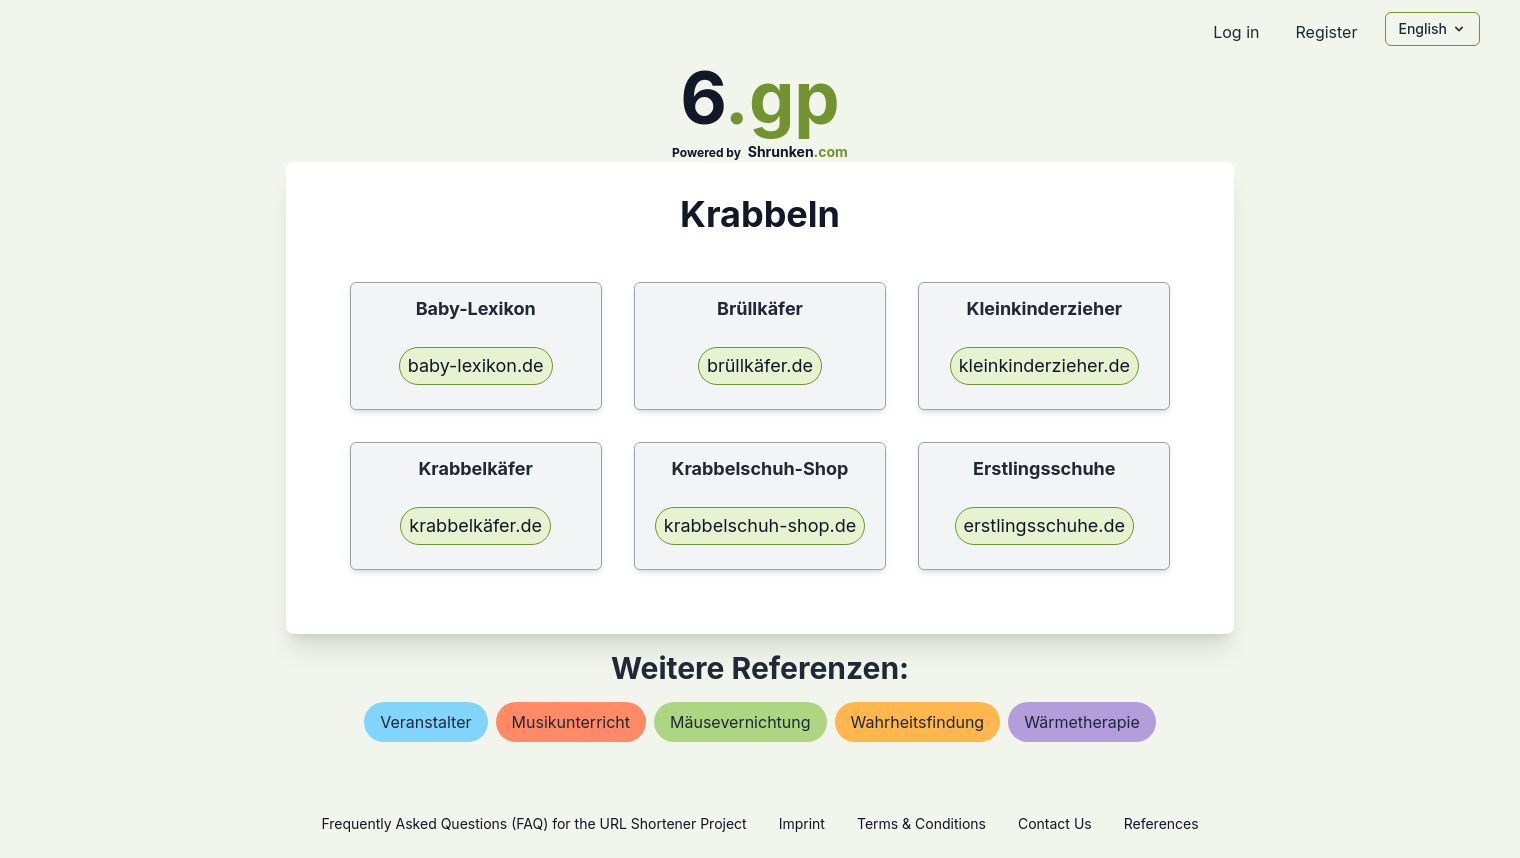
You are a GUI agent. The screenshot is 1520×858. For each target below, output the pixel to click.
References (1161, 823)
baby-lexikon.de (476, 365)
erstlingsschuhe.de (1044, 525)
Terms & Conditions (921, 823)
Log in (1236, 32)
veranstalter (425, 722)
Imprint (802, 823)
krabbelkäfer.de (475, 525)
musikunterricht (571, 722)
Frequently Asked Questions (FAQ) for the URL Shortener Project (533, 823)
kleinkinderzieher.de (1044, 365)
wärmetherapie (1082, 722)
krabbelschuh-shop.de (760, 525)
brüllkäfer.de (760, 365)
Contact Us (1055, 823)
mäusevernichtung (740, 722)
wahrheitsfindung (918, 722)
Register (1326, 32)
